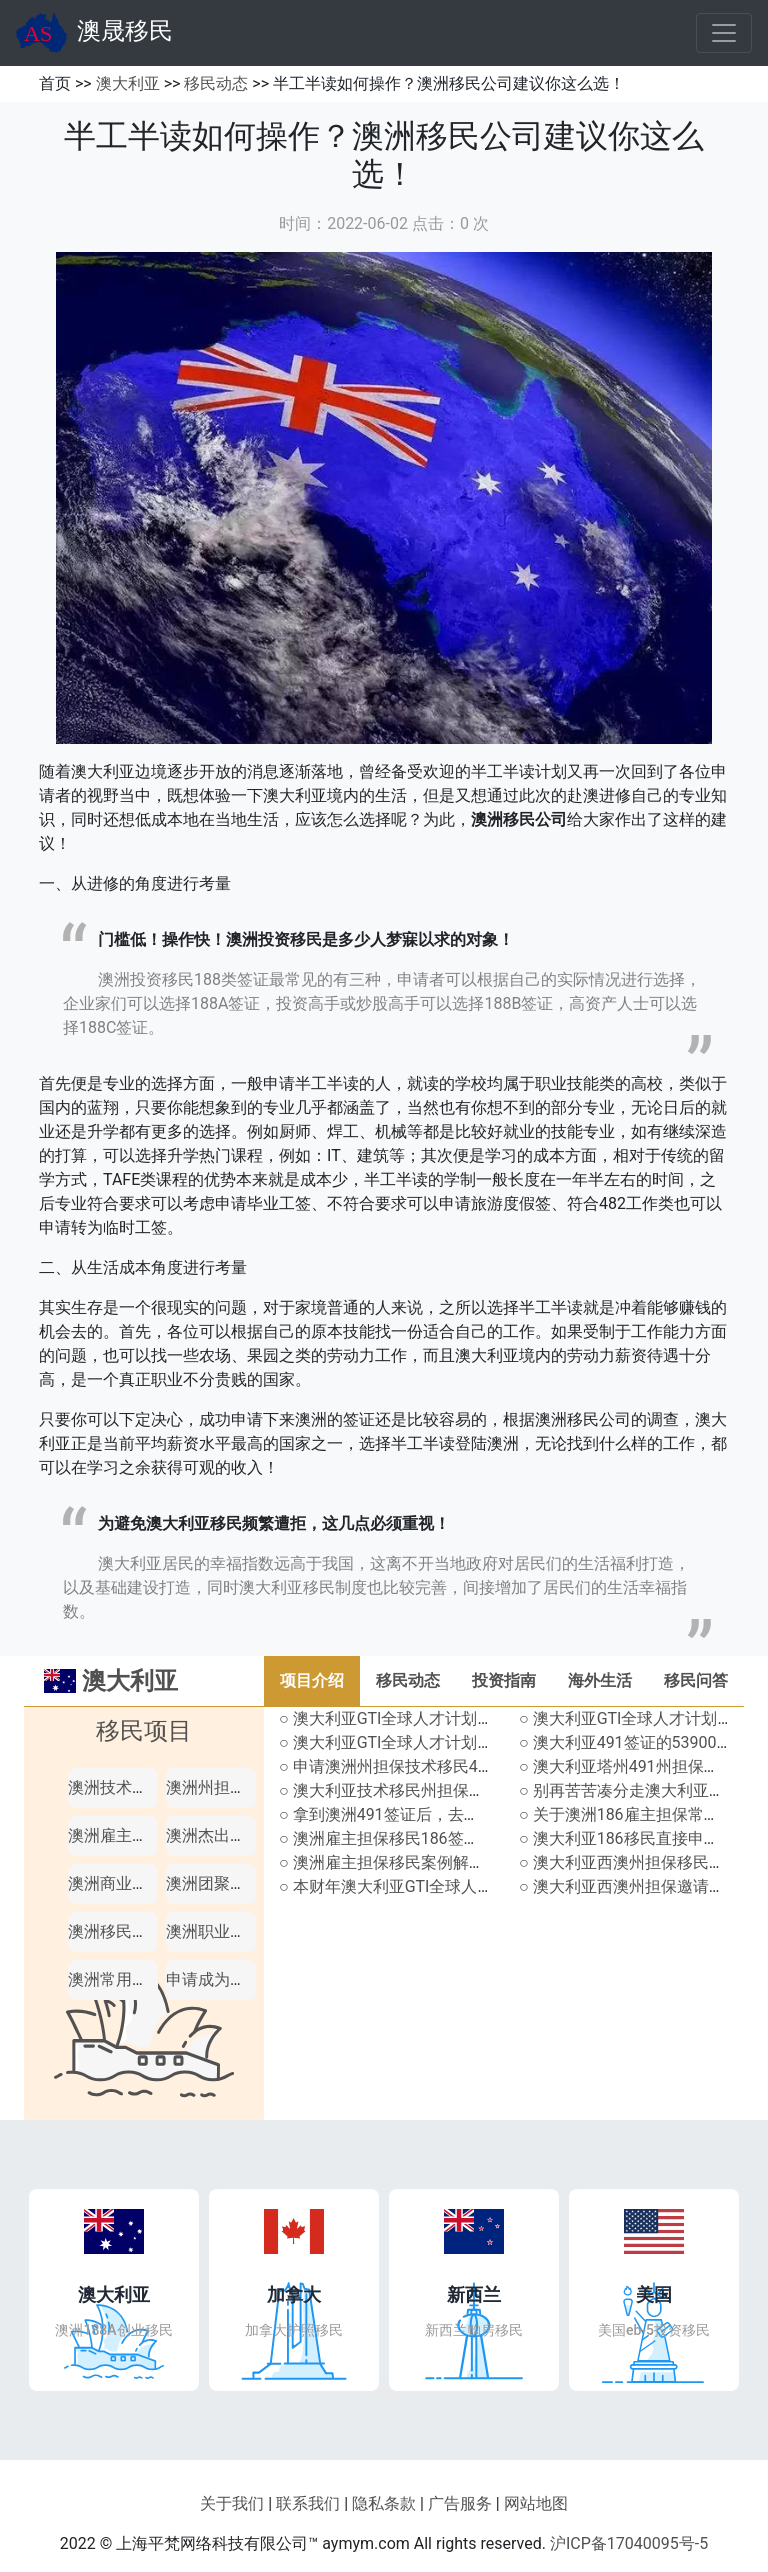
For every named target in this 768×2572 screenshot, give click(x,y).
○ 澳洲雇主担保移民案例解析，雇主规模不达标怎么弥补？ (486, 1862)
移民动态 (216, 83)
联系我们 (308, 2503)
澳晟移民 (94, 33)
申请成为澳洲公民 (230, 1979)
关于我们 (232, 2503)
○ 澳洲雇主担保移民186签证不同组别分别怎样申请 (459, 1838)
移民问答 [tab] (696, 1680)
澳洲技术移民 (116, 1787)
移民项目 (144, 1731)
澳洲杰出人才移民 (230, 1835)
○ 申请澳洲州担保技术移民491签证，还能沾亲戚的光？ (475, 1766)
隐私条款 (384, 2503)
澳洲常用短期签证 (132, 1979)
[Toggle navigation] (724, 33)
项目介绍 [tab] (312, 1680)
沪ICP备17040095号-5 (629, 2543)
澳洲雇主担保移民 (132, 1835)
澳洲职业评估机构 (230, 1931)
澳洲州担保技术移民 (238, 1787)
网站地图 (536, 2503)
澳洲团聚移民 (214, 1883)
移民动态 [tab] (408, 1680)
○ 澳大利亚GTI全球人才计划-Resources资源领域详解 (466, 1742)
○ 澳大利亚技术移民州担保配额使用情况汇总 (438, 1790)
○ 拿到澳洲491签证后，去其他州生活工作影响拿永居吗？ (483, 1814)
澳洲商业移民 (116, 1883)
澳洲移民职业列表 (132, 1931)
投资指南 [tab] (504, 1680)
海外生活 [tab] (600, 1680)
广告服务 (460, 2503)
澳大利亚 (128, 83)
